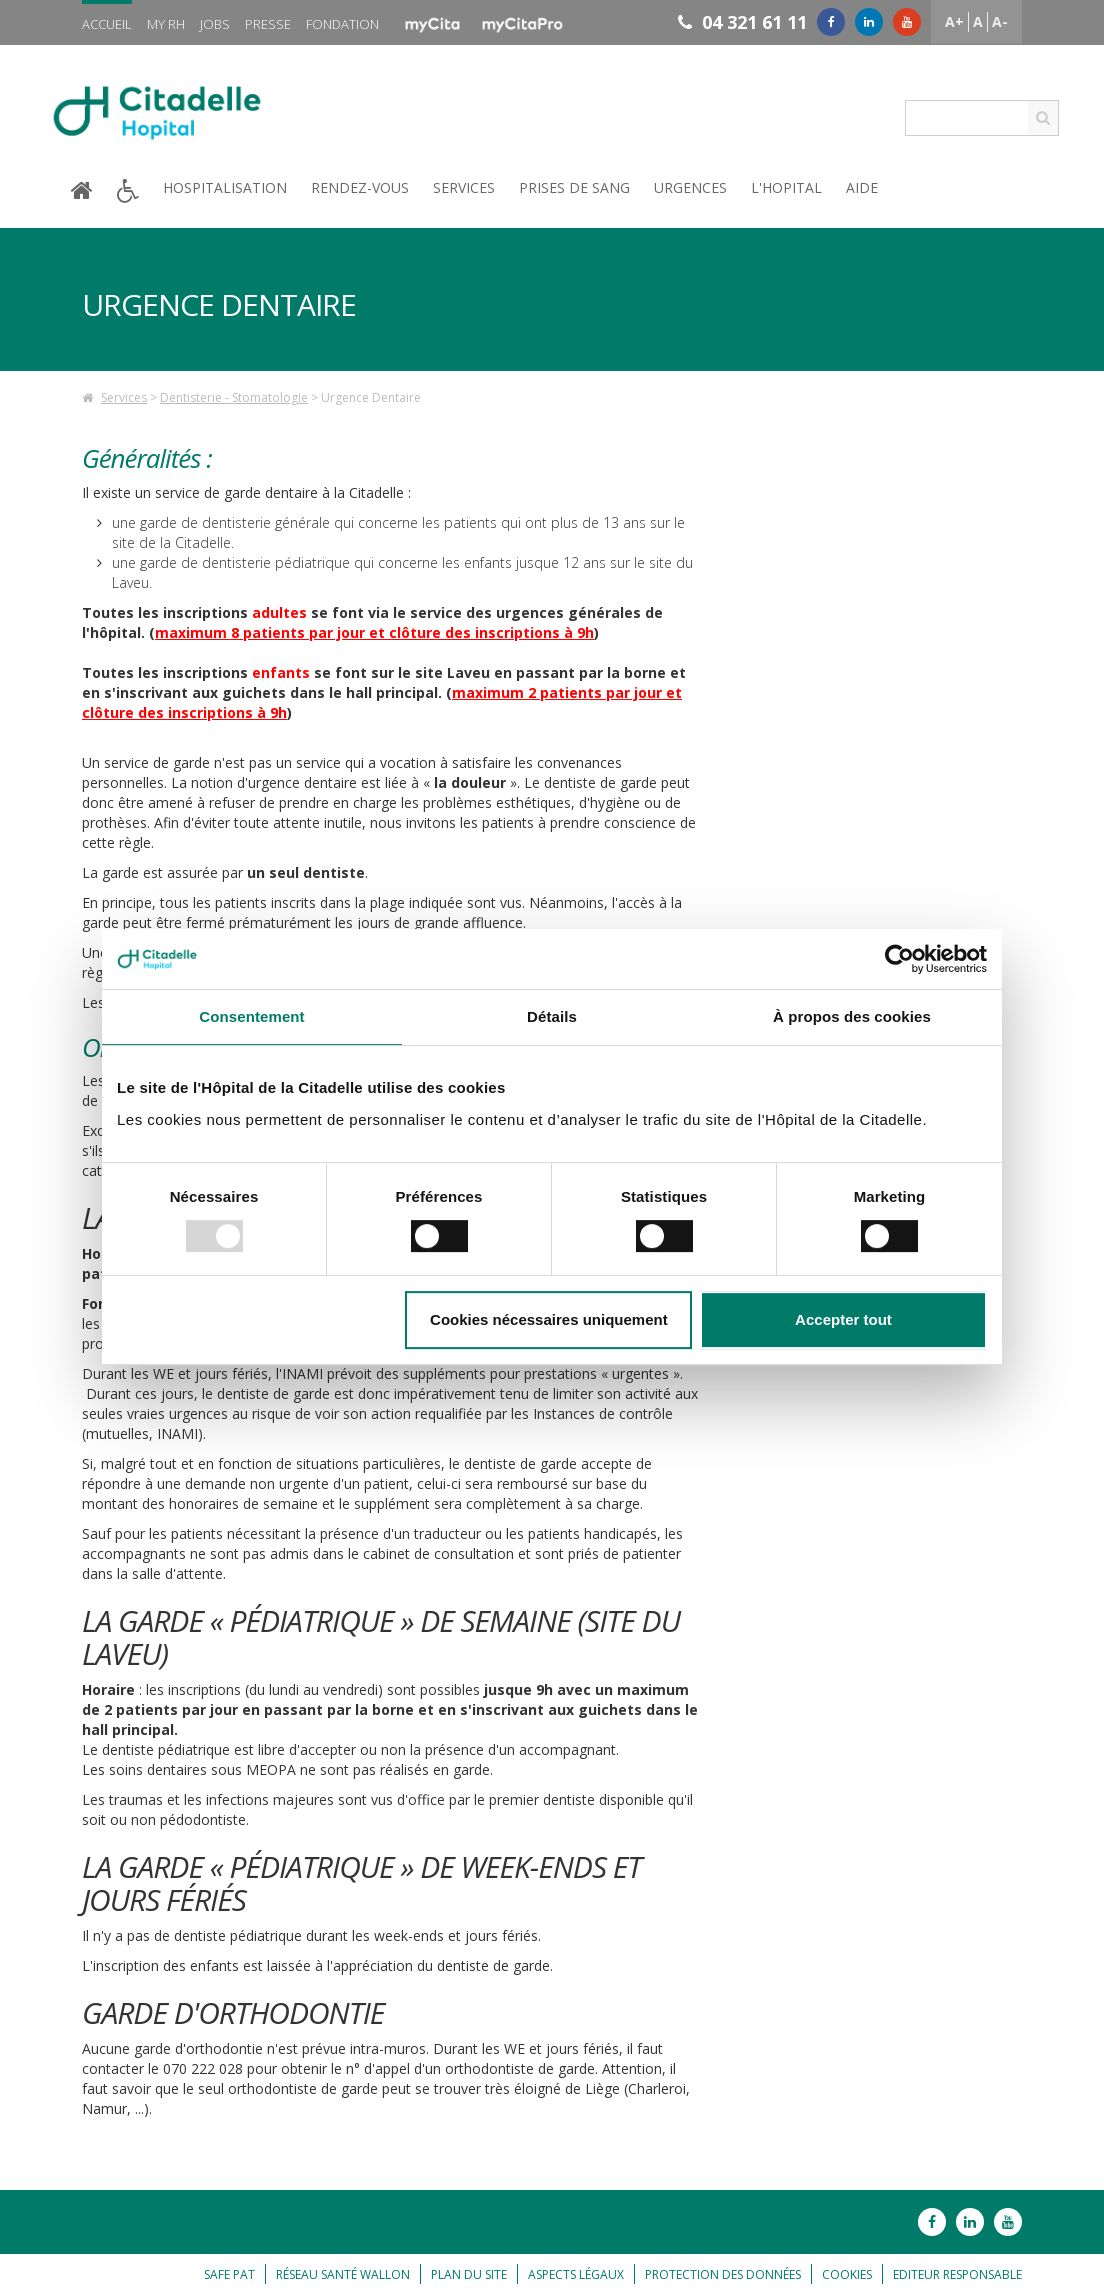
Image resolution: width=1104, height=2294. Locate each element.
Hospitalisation (225, 187)
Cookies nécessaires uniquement (549, 1319)
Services (464, 187)
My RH (166, 24)
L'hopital (786, 187)
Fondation (342, 24)
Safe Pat (229, 2274)
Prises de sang (574, 187)
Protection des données (723, 2274)
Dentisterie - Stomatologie (234, 397)
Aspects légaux (576, 2274)
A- (1000, 21)
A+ (954, 21)
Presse (268, 24)
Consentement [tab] (251, 1016)
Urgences (690, 187)
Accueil (107, 24)
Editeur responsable (957, 2274)
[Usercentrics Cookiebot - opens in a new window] (899, 959)
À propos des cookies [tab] (852, 1016)
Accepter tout (843, 1319)
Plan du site (469, 2274)
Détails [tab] (552, 1016)
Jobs (215, 24)
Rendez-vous (360, 187)
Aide (862, 187)
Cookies (847, 2274)
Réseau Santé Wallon (343, 2274)
